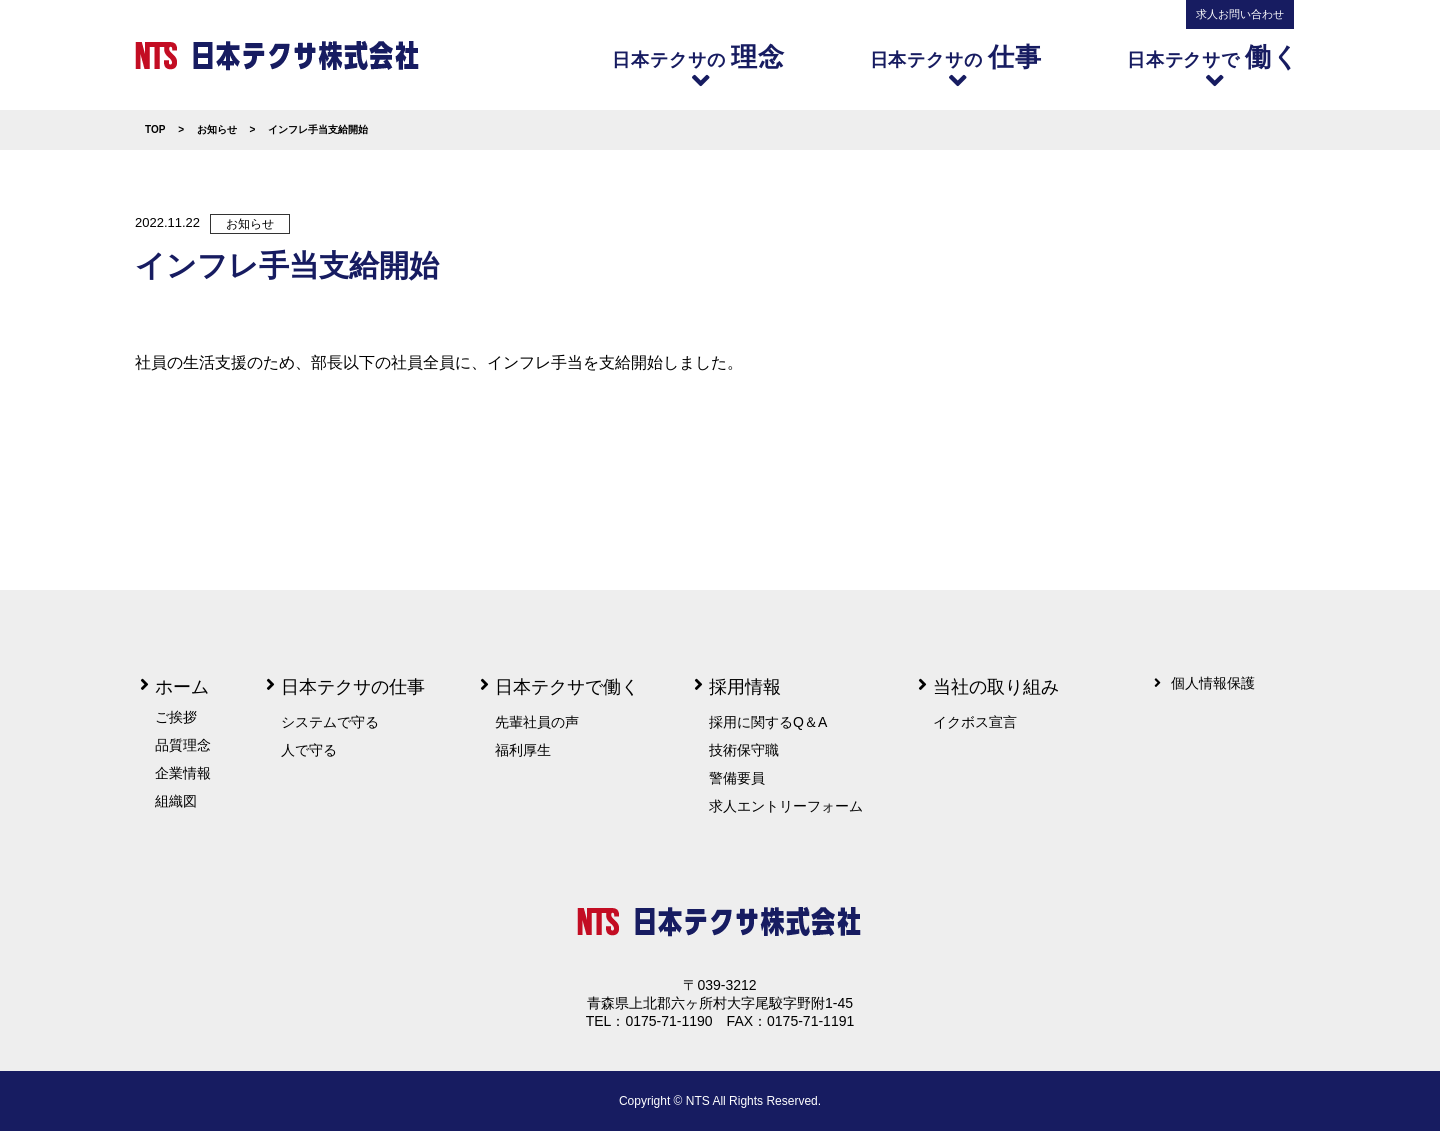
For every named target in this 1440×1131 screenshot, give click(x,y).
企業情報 (183, 773)
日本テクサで (1216, 64)
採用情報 (745, 687)
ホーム (182, 687)
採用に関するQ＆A (768, 722)
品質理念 (183, 745)
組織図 (176, 801)
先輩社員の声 (537, 722)
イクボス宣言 (975, 722)
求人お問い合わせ (1240, 14)
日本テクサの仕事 (353, 687)
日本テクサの (700, 64)
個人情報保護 (1213, 683)
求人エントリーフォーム (786, 806)
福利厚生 (523, 750)
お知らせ (250, 224)
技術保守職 (744, 750)
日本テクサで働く (567, 687)
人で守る (309, 750)
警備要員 (737, 778)
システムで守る (330, 722)
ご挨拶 (176, 717)
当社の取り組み (996, 687)
